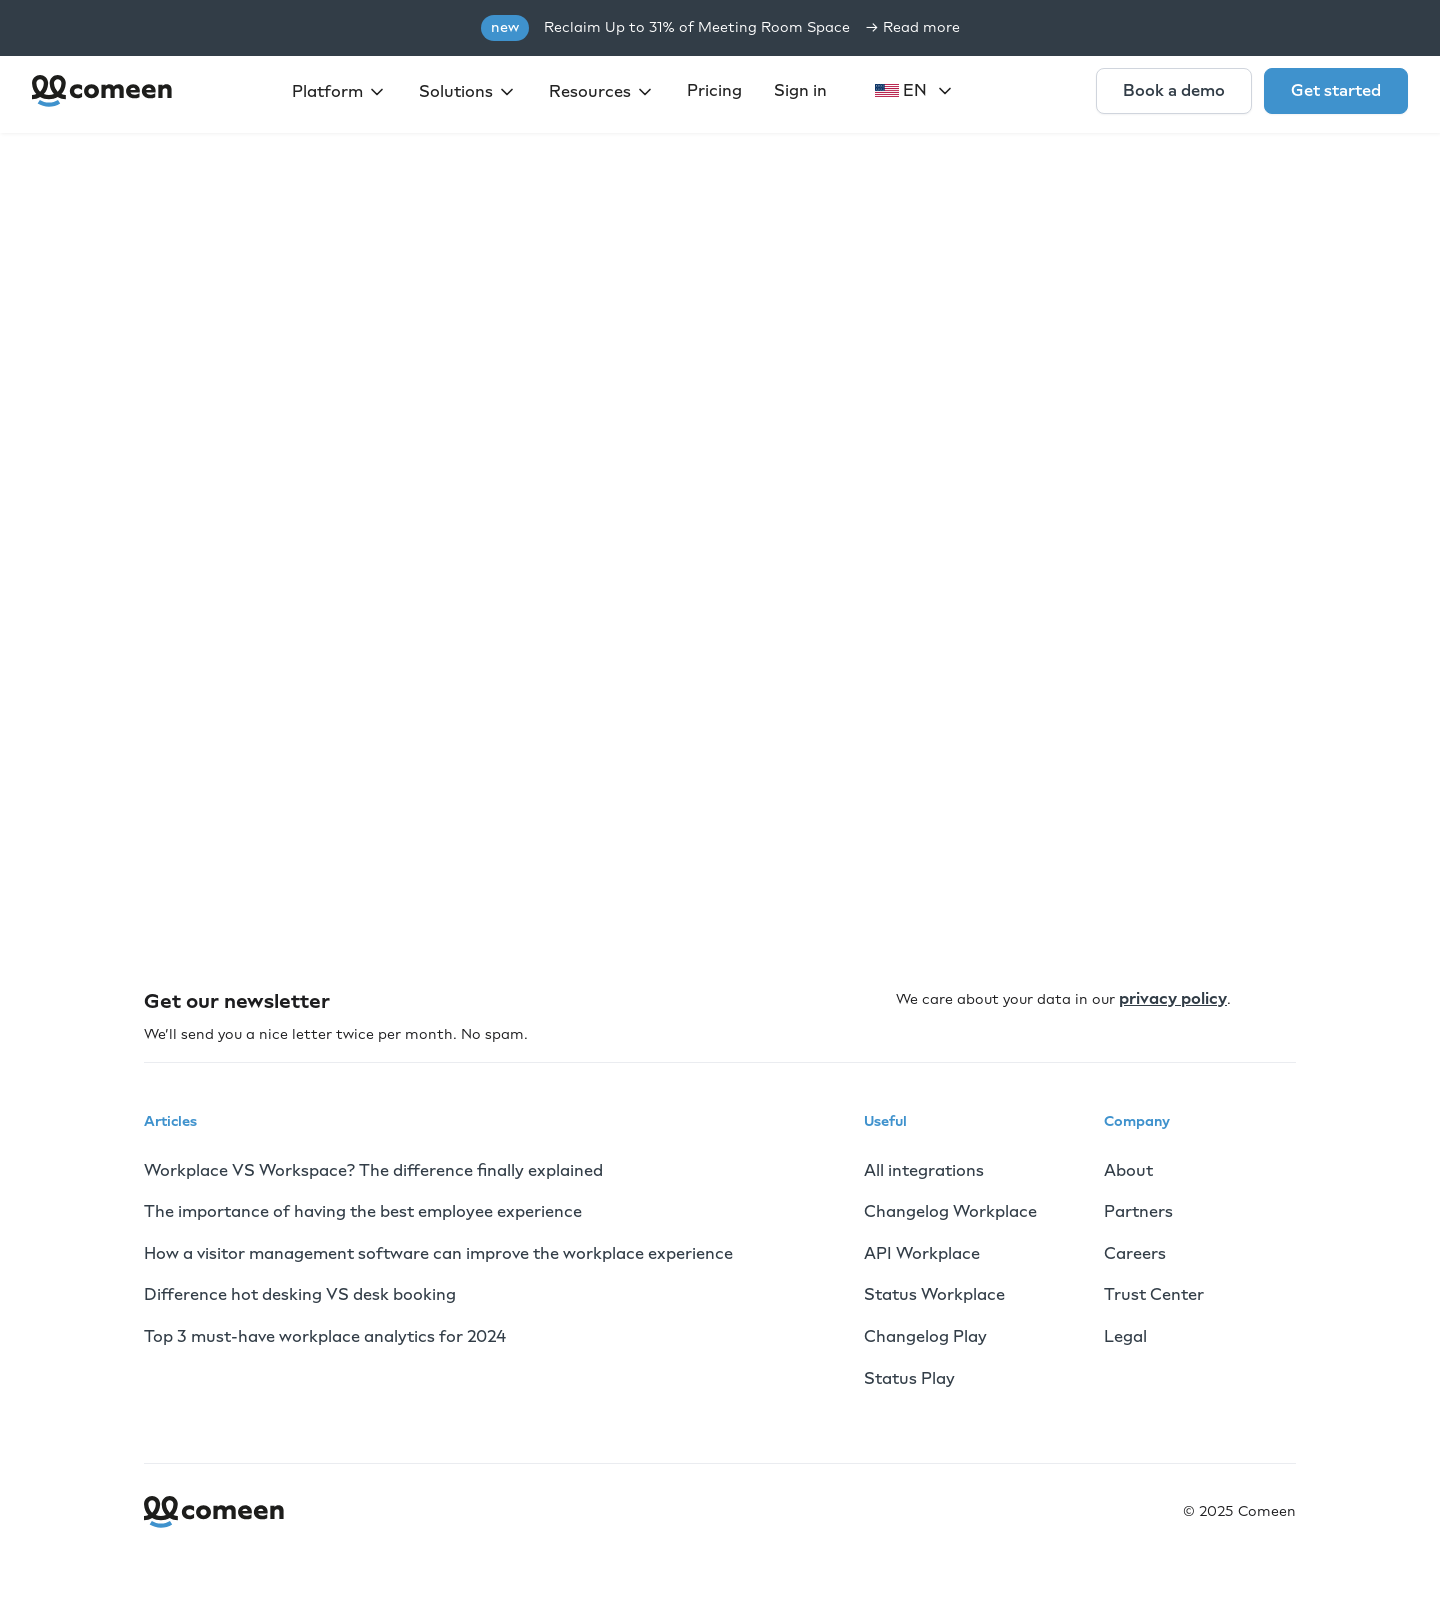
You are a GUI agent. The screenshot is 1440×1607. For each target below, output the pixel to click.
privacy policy (1173, 998)
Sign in (800, 90)
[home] (103, 91)
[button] (339, 92)
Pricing (714, 90)
